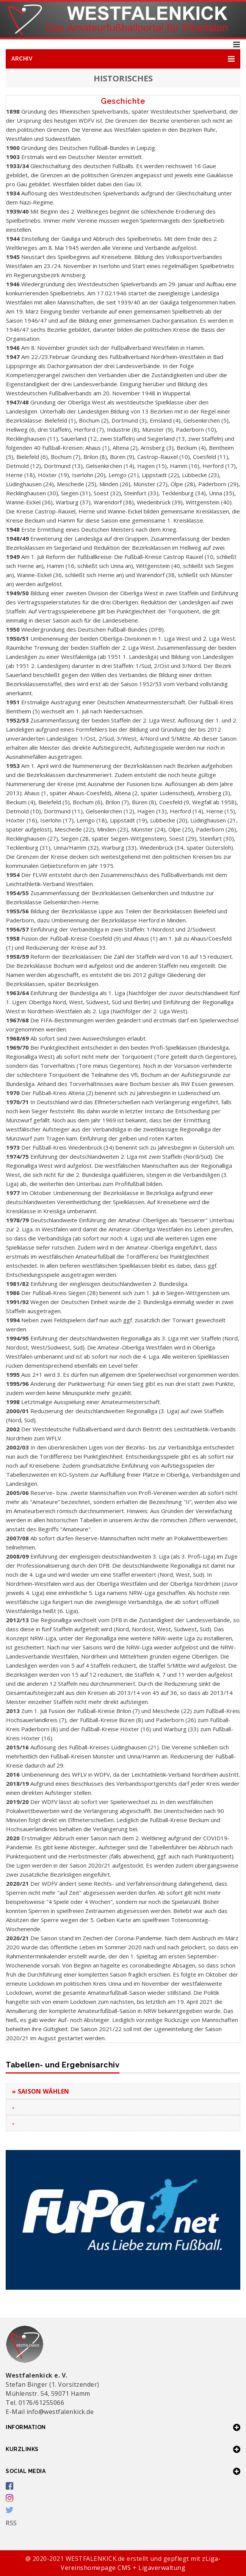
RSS (11, 2523)
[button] (123, 59)
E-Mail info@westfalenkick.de (50, 2411)
